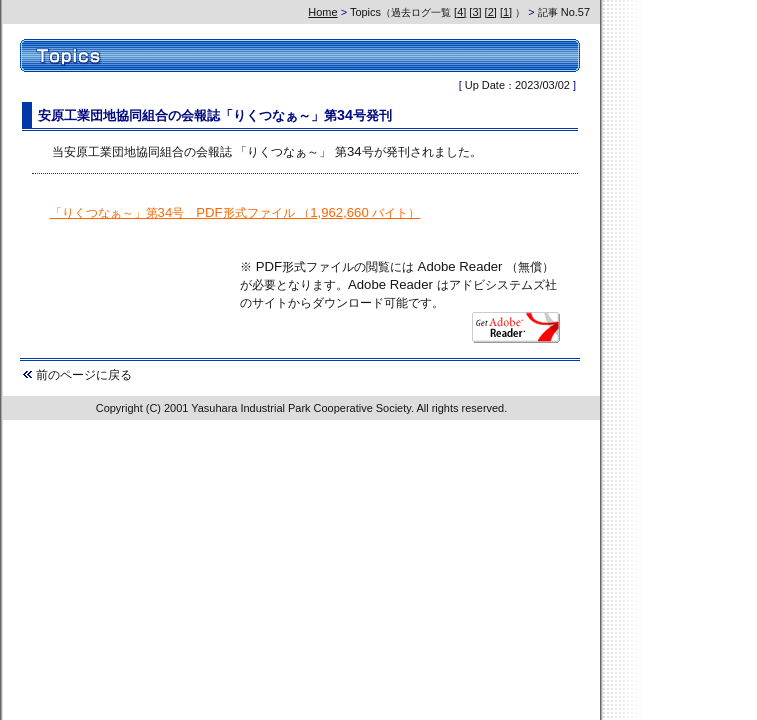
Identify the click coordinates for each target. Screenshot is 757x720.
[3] (475, 12)
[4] (460, 12)
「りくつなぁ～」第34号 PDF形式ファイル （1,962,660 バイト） (235, 212)
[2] (491, 12)
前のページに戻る (84, 374)
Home (322, 12)
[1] (506, 12)
